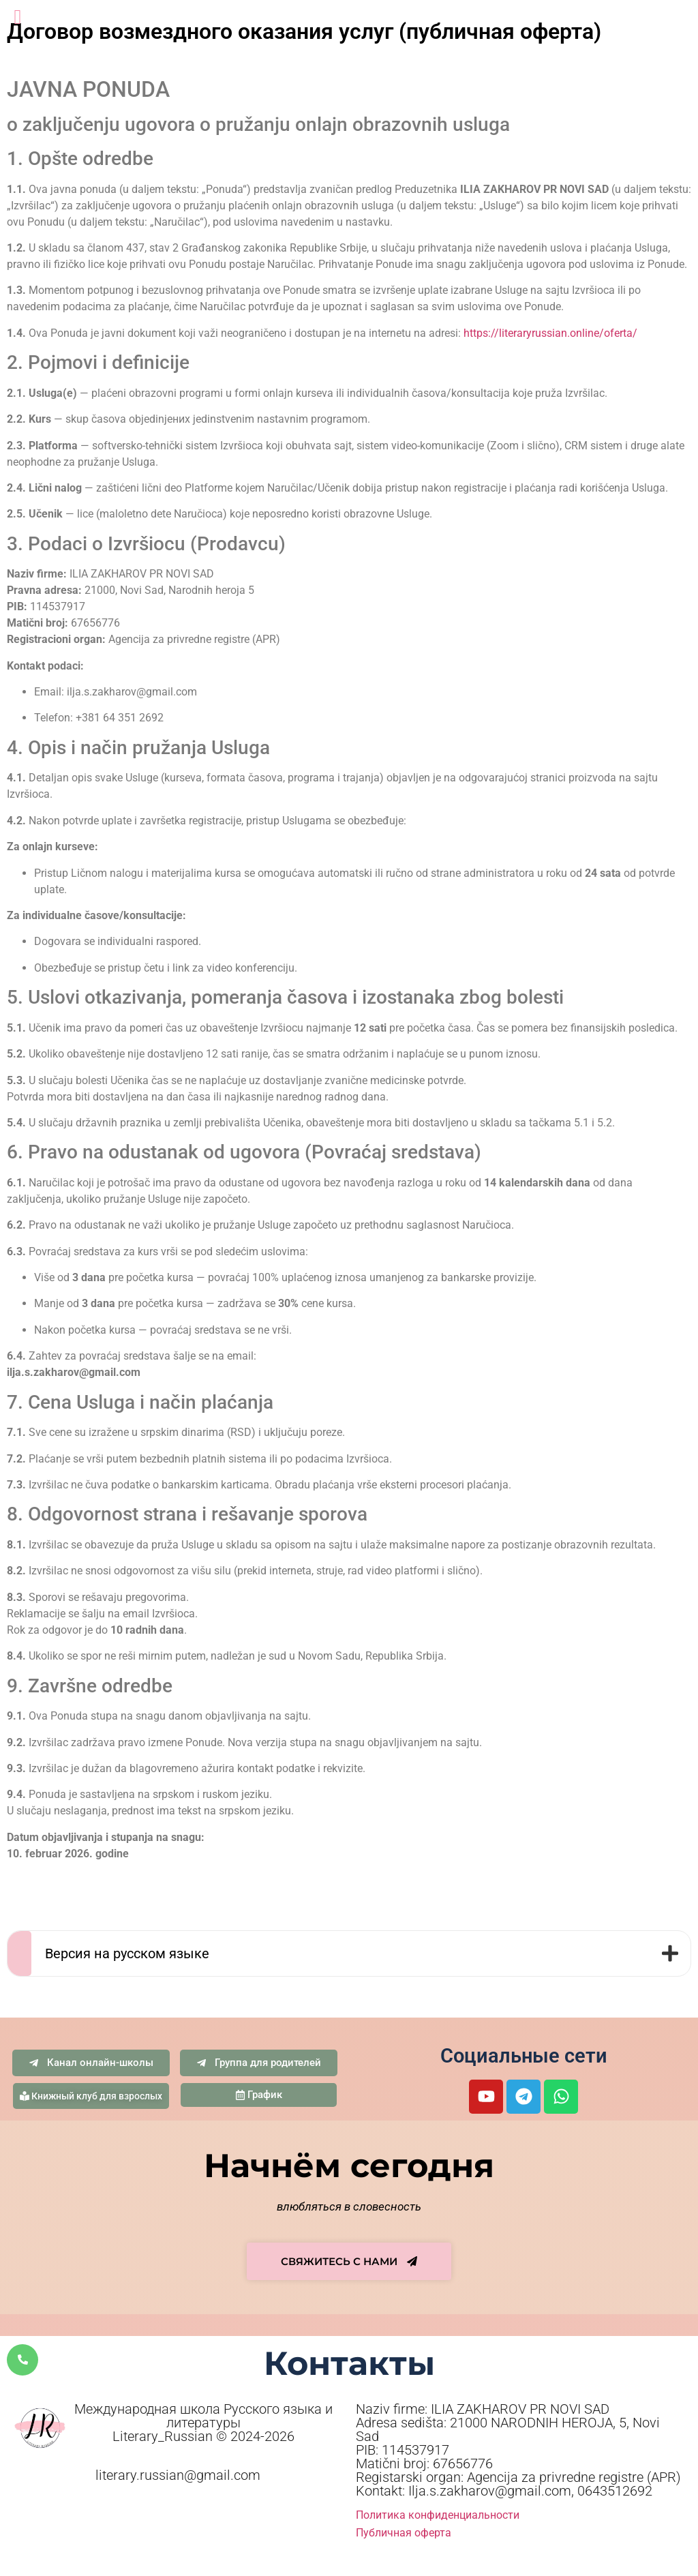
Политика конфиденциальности (437, 2514)
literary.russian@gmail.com (177, 2475)
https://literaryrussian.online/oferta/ (550, 333)
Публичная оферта (403, 2532)
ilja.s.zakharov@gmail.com (132, 691)
